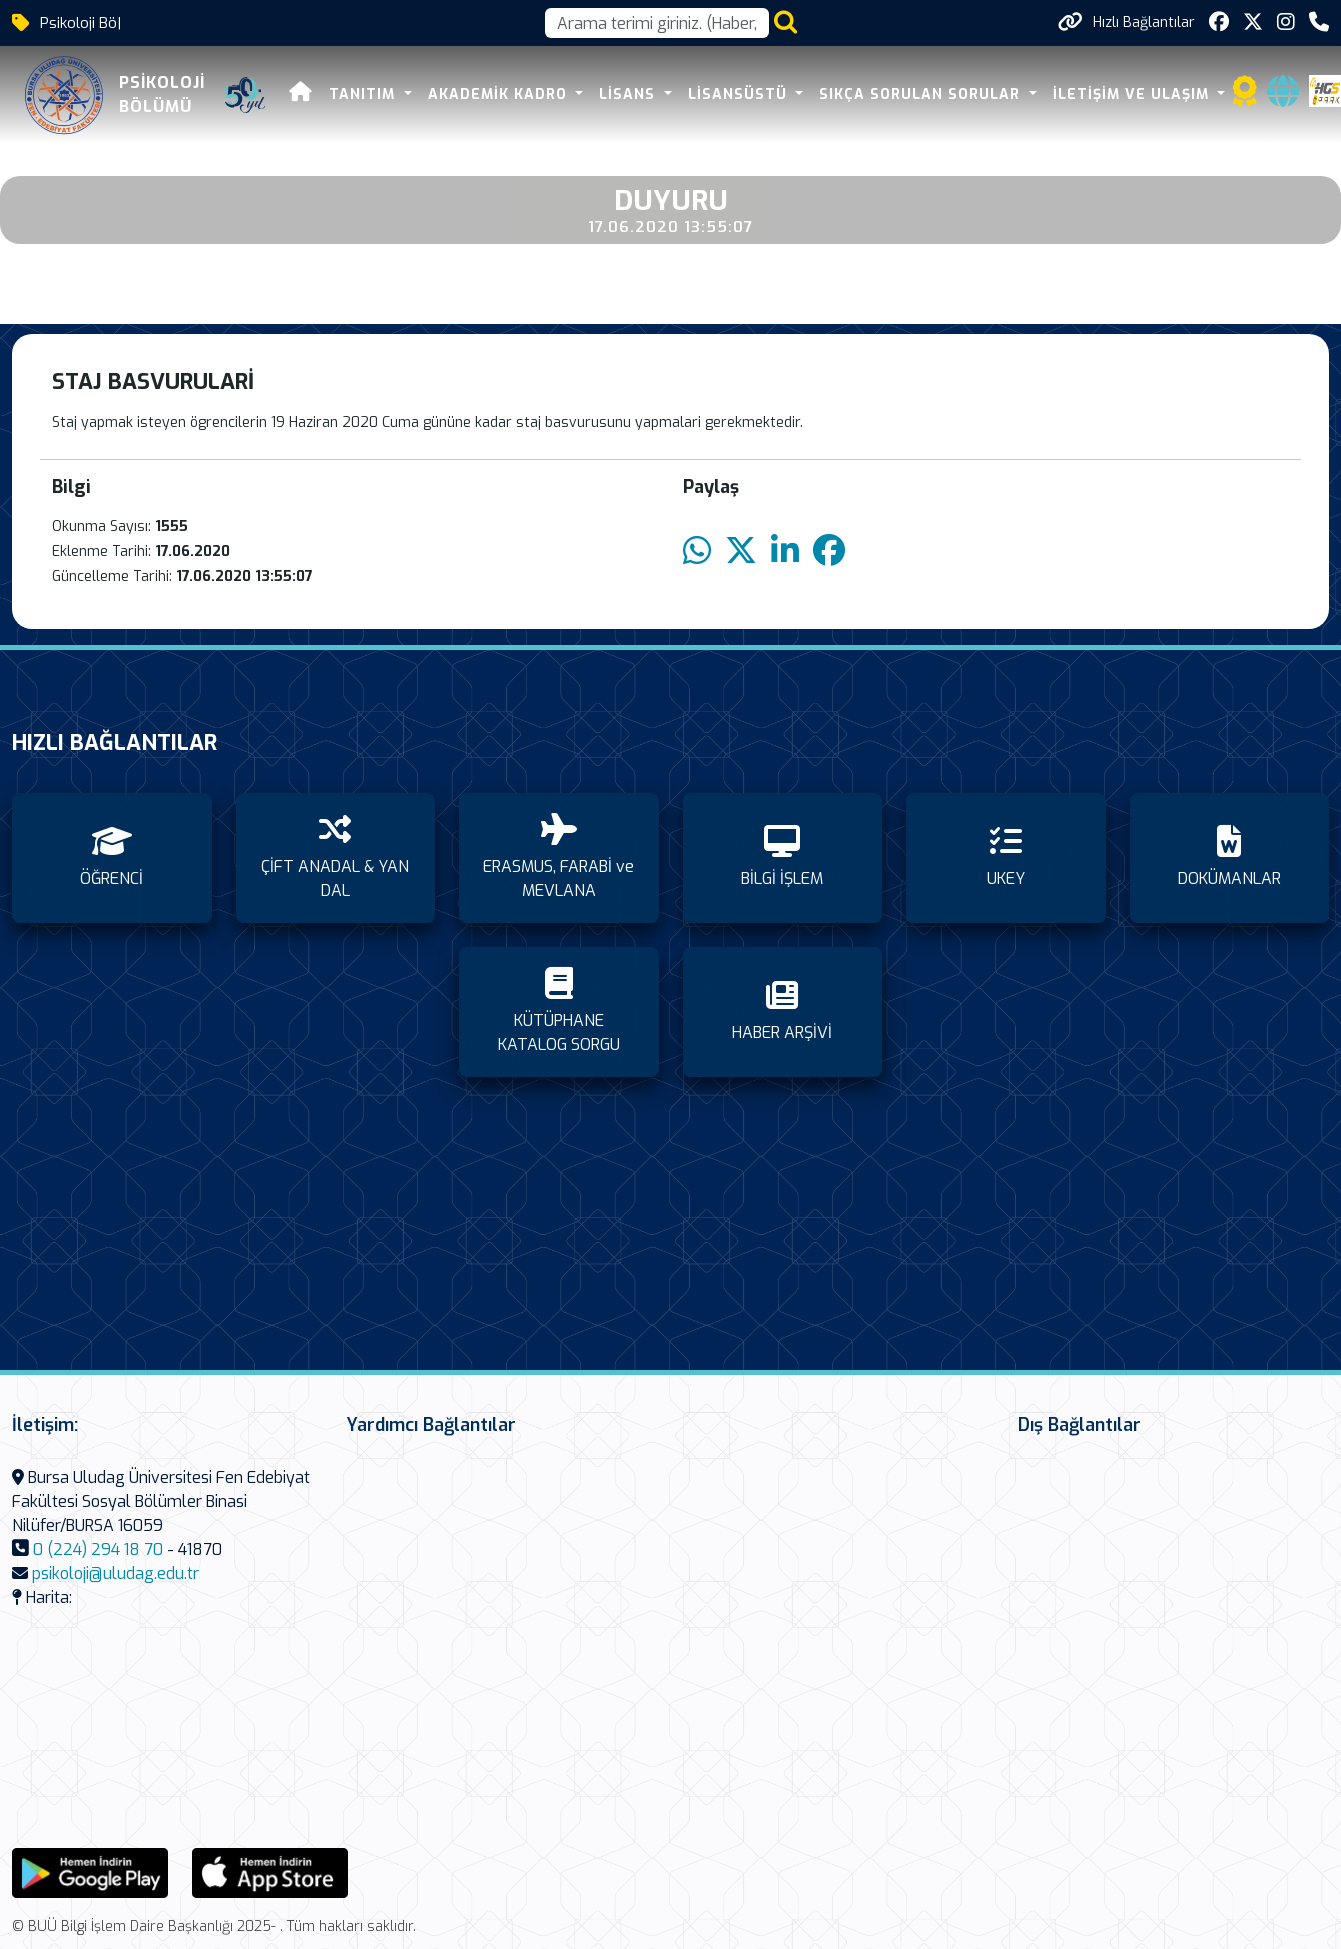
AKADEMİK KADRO (500, 94)
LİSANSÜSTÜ (740, 94)
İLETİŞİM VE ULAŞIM (1133, 94)
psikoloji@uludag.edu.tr (115, 1573)
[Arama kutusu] (657, 23)
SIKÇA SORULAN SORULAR (922, 94)
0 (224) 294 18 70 (98, 1549)
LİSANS (629, 94)
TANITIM (364, 94)
